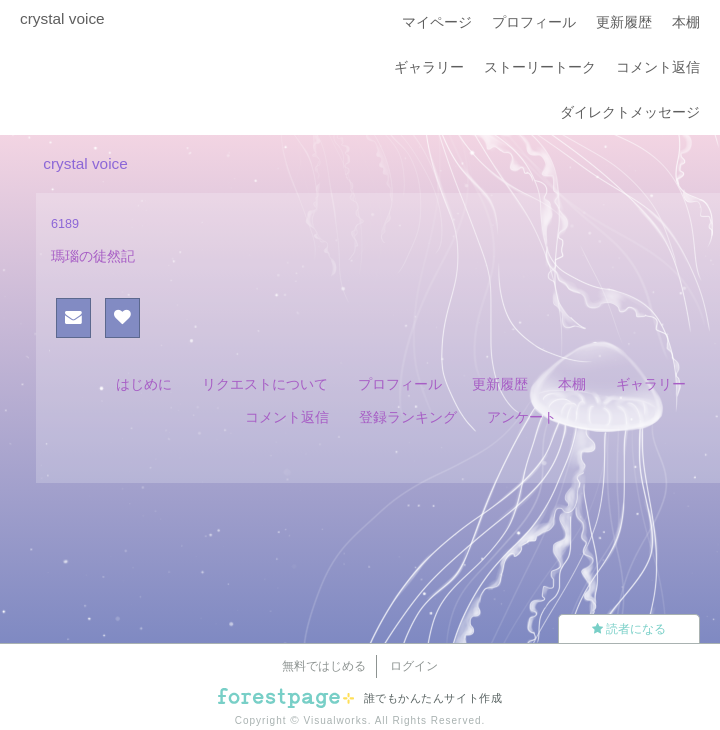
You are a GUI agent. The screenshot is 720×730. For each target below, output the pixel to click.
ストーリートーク (540, 67)
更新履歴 (624, 22)
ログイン (414, 666)
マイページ (437, 22)
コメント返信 (658, 67)
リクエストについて (265, 384)
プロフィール (534, 22)
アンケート (522, 417)
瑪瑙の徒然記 (93, 256)
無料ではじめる (324, 666)
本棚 (686, 22)
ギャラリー (429, 67)
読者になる (629, 629)
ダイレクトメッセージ (630, 112)
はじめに (144, 384)
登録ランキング (408, 417)
